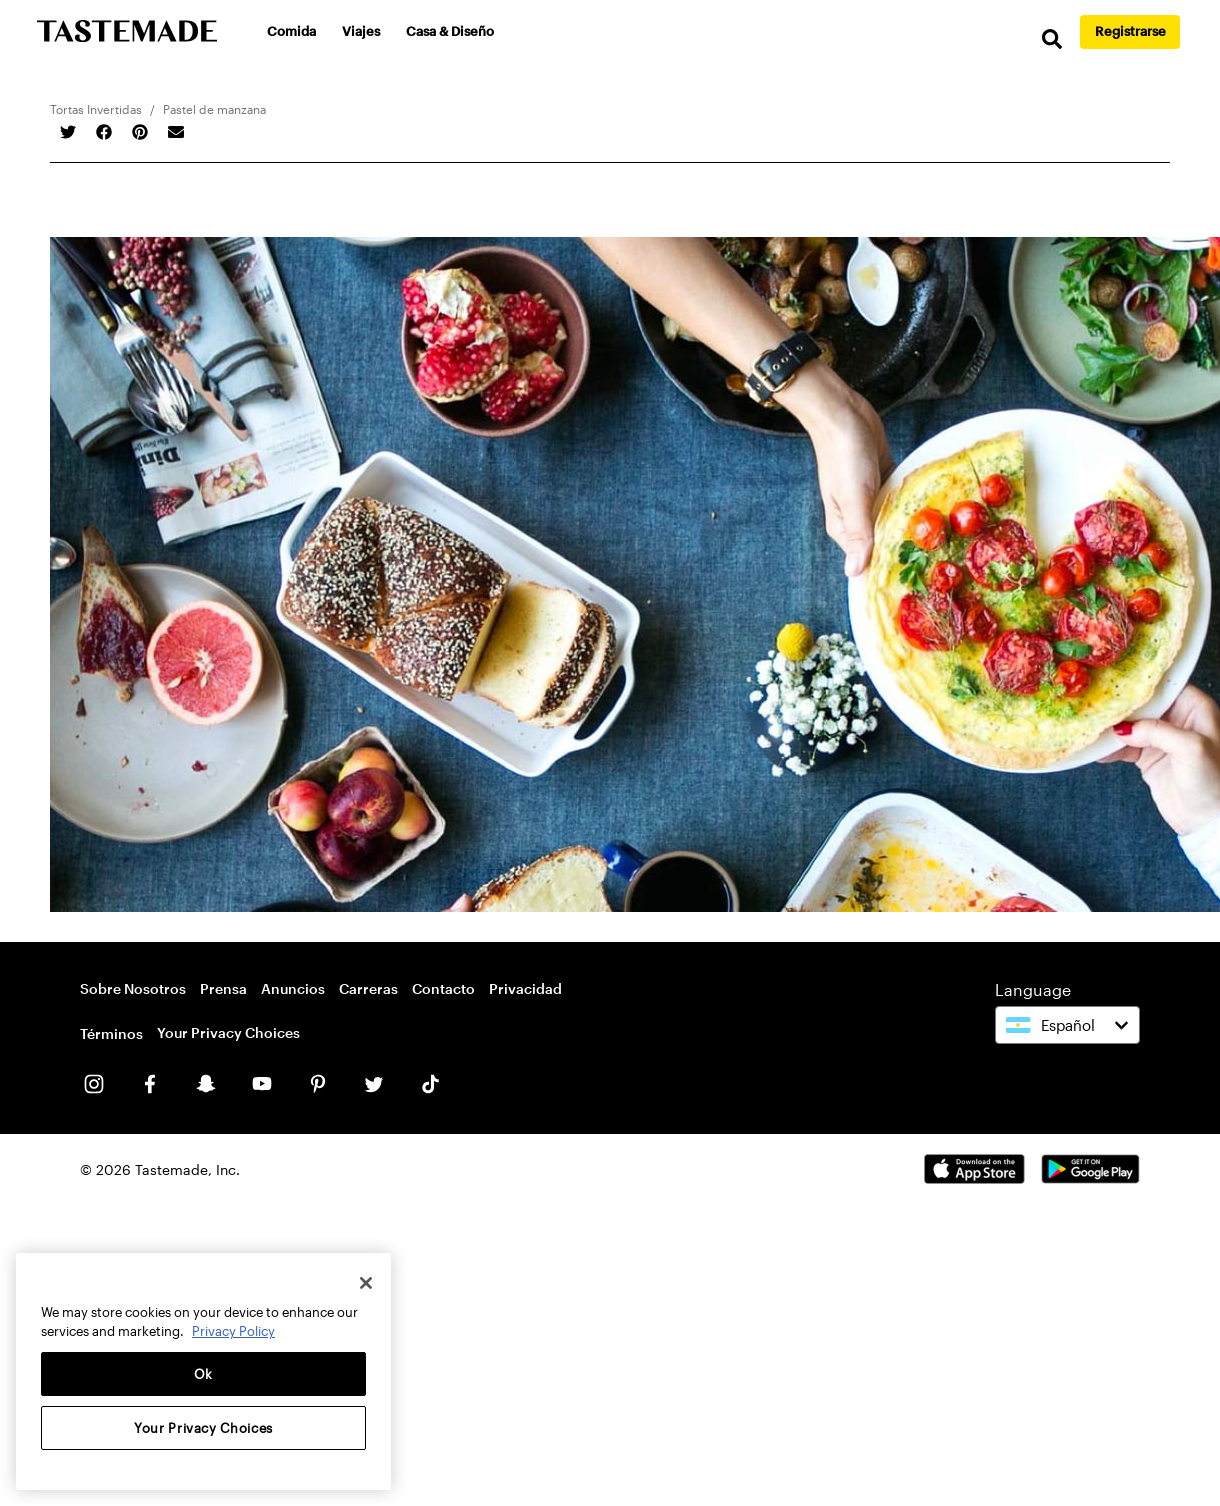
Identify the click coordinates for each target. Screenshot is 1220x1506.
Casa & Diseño (451, 31)
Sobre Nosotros (133, 988)
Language (1033, 989)
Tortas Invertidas (96, 109)
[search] (1050, 39)
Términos (111, 1033)
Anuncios (293, 988)
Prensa (223, 988)
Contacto (443, 988)
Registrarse (1130, 31)
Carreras (368, 988)
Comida (292, 31)
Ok (203, 1374)
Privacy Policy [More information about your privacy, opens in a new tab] (233, 1331)
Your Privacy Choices (228, 1032)
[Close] (366, 1283)
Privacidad (525, 988)
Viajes (362, 31)
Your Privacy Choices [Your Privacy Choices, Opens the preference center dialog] (203, 1428)
